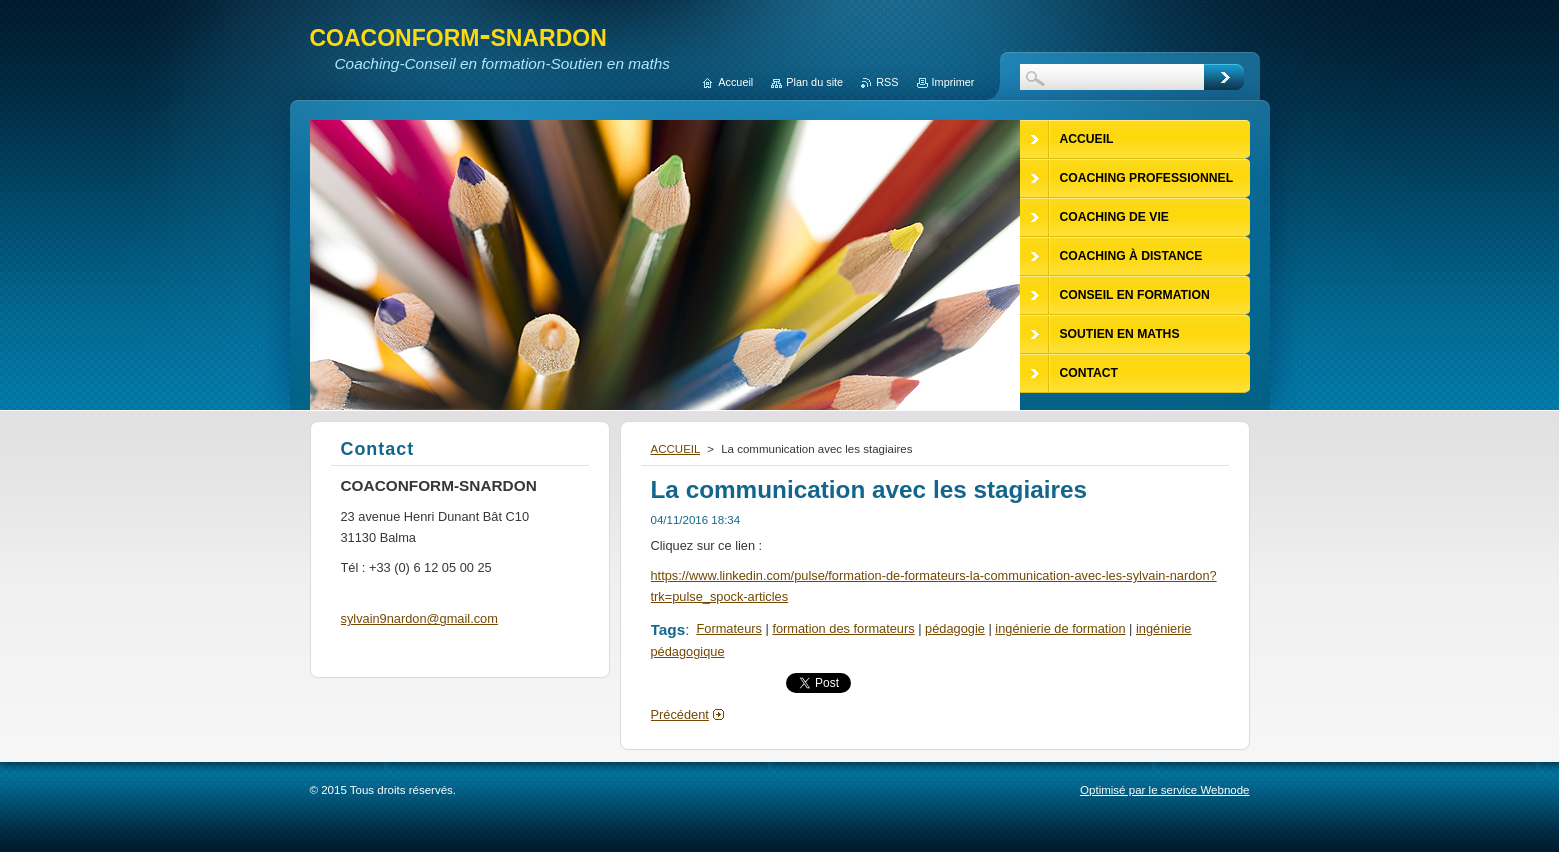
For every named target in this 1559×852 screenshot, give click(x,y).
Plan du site (814, 82)
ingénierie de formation (1060, 628)
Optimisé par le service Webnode (1164, 790)
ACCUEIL (676, 449)
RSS (887, 82)
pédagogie (955, 628)
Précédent (680, 714)
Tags (668, 629)
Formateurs (729, 628)
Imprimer (953, 82)
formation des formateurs (843, 628)
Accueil (735, 82)
